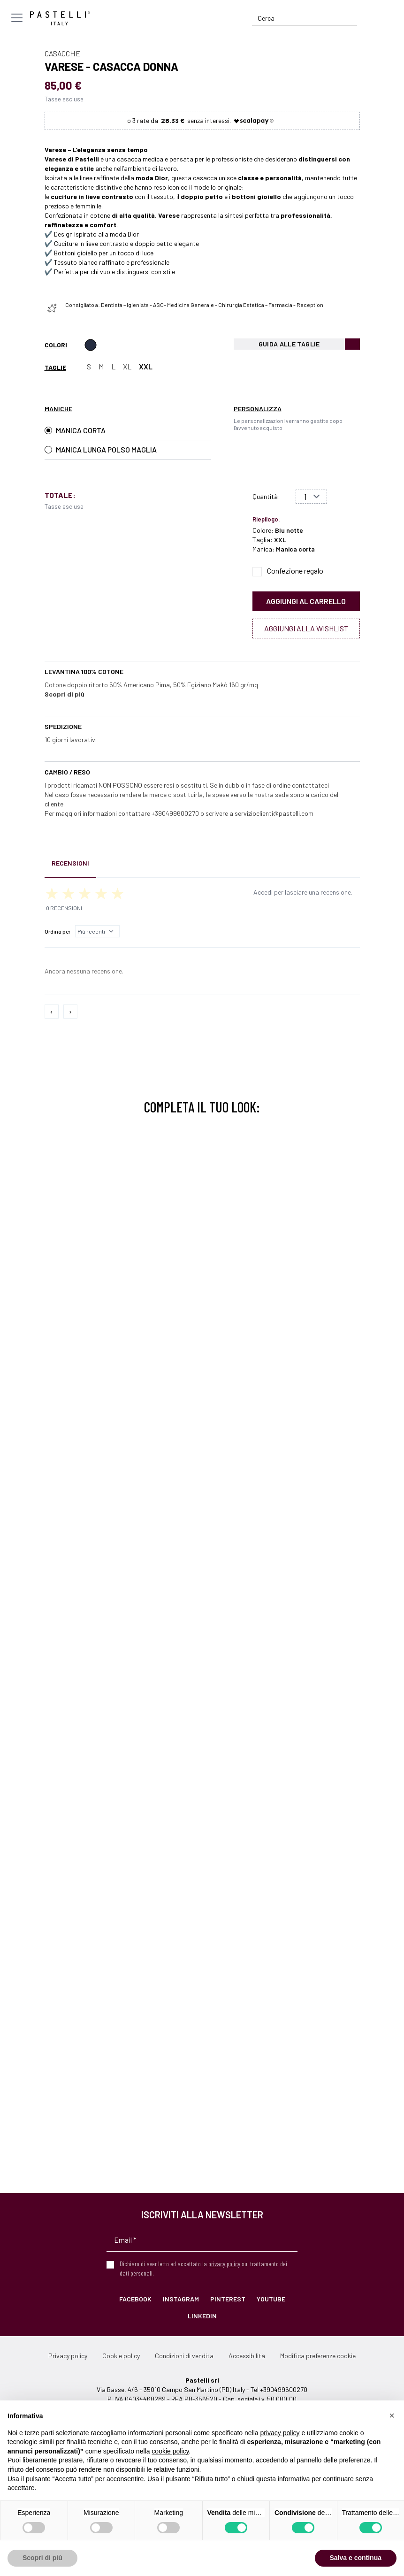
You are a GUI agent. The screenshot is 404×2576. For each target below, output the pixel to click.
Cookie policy (121, 2356)
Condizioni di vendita (184, 2356)
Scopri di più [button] (42, 2557)
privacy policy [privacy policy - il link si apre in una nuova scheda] (280, 2433)
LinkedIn (202, 2316)
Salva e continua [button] (355, 2557)
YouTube (271, 2299)
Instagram (181, 2299)
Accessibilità (247, 2356)
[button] (391, 2415)
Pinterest (227, 2299)
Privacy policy (67, 2356)
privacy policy (224, 2264)
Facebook (135, 2299)
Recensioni (70, 863)
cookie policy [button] (170, 2451)
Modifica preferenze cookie (318, 2356)
